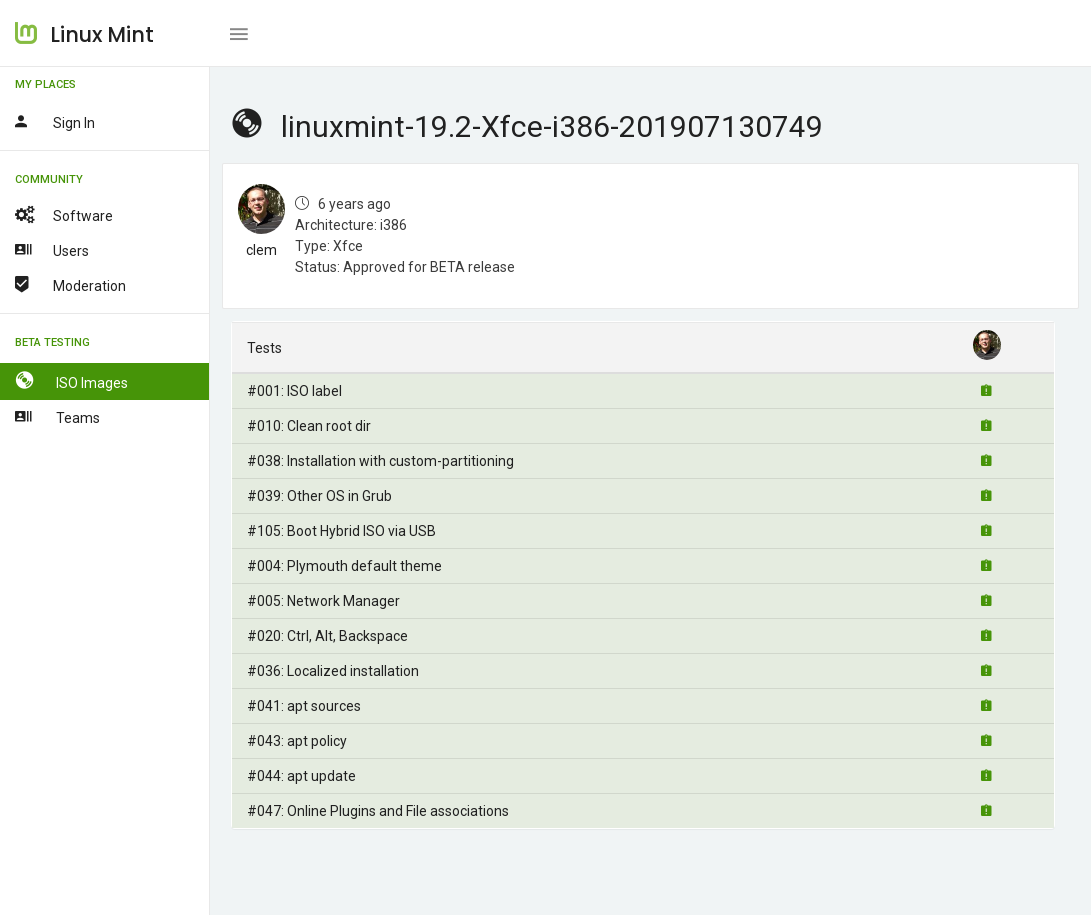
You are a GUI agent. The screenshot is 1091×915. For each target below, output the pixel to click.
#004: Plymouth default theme (344, 566)
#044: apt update (301, 776)
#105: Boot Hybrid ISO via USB (341, 531)
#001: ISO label (294, 391)
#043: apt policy (297, 741)
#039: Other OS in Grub (319, 496)
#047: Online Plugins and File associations (378, 811)
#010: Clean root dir (309, 426)
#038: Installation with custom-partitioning (380, 461)
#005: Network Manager (323, 601)
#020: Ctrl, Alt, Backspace (327, 636)
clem (261, 250)
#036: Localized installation (333, 671)
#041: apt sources (304, 706)
